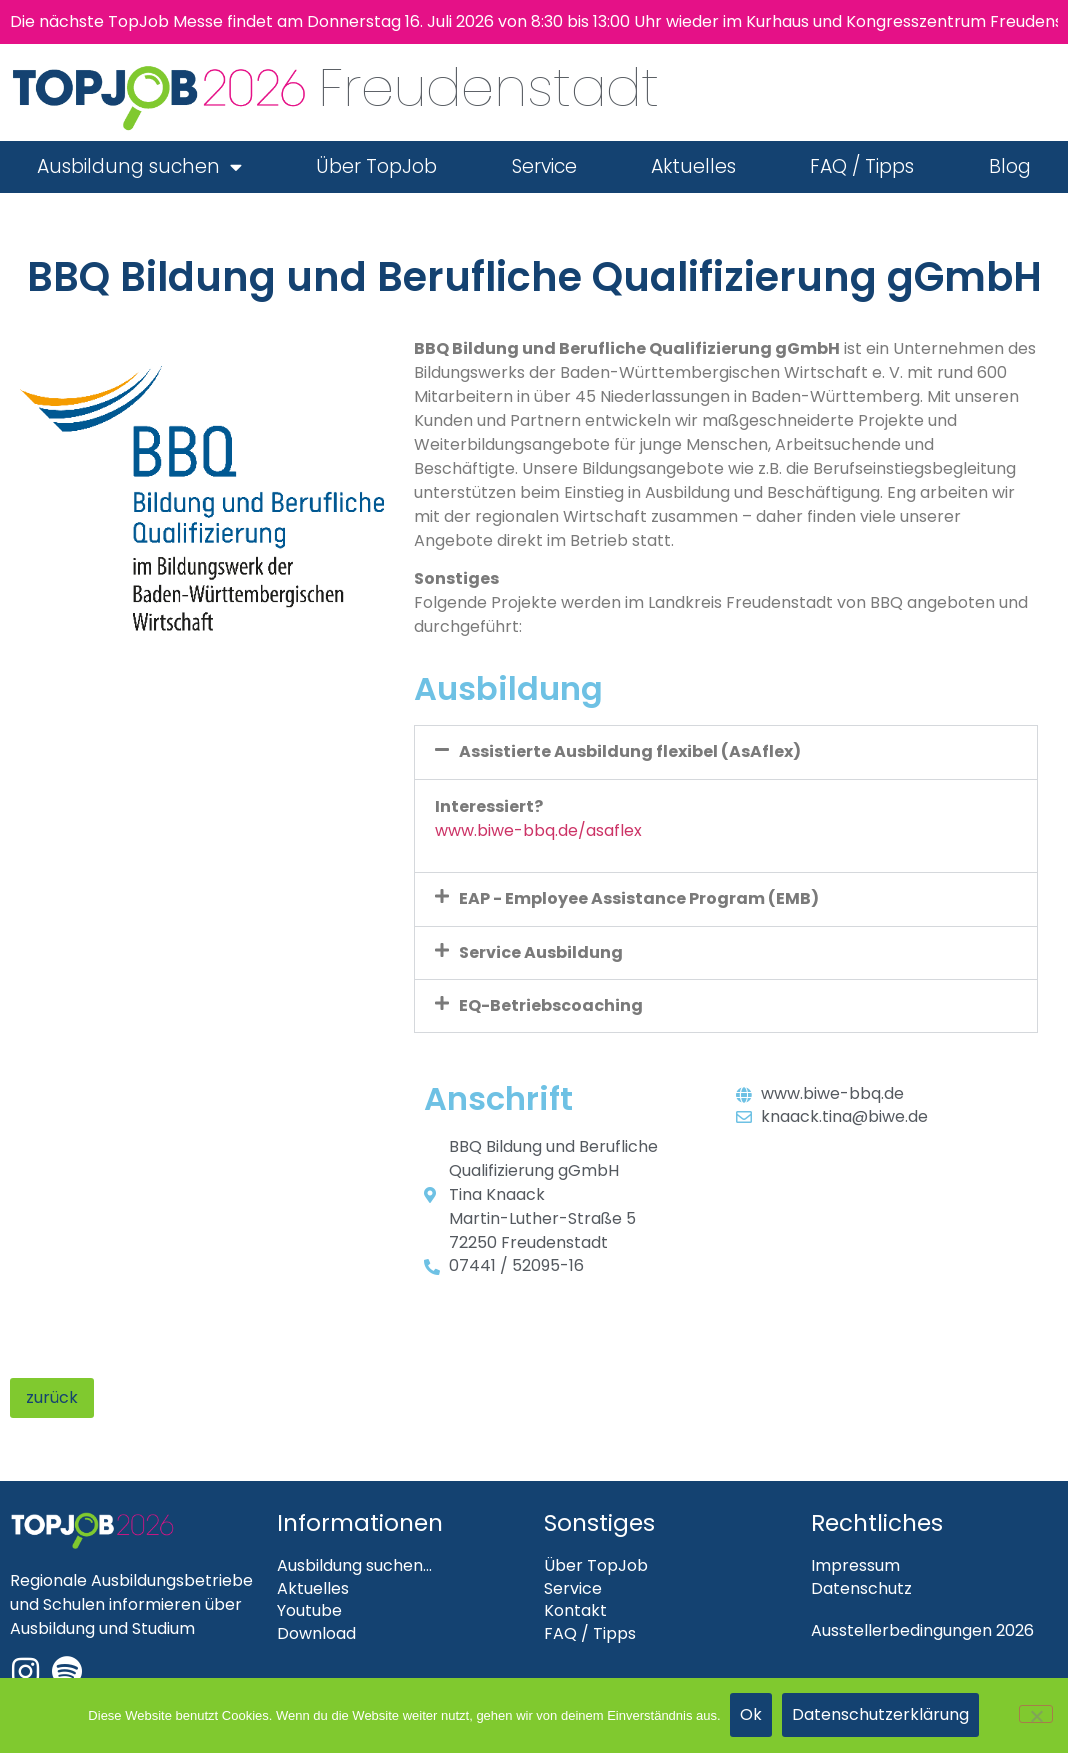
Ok (752, 1715)
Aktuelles (693, 166)
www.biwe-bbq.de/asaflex (538, 830)
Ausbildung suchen (139, 166)
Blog (1010, 166)
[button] (726, 752)
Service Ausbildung (541, 952)
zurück (52, 1397)
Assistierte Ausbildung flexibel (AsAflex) (630, 751)
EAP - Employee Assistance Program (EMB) (639, 898)
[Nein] (1036, 1715)
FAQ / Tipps (862, 166)
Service (544, 166)
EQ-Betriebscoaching (551, 1005)
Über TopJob (376, 166)
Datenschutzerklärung (881, 1715)
